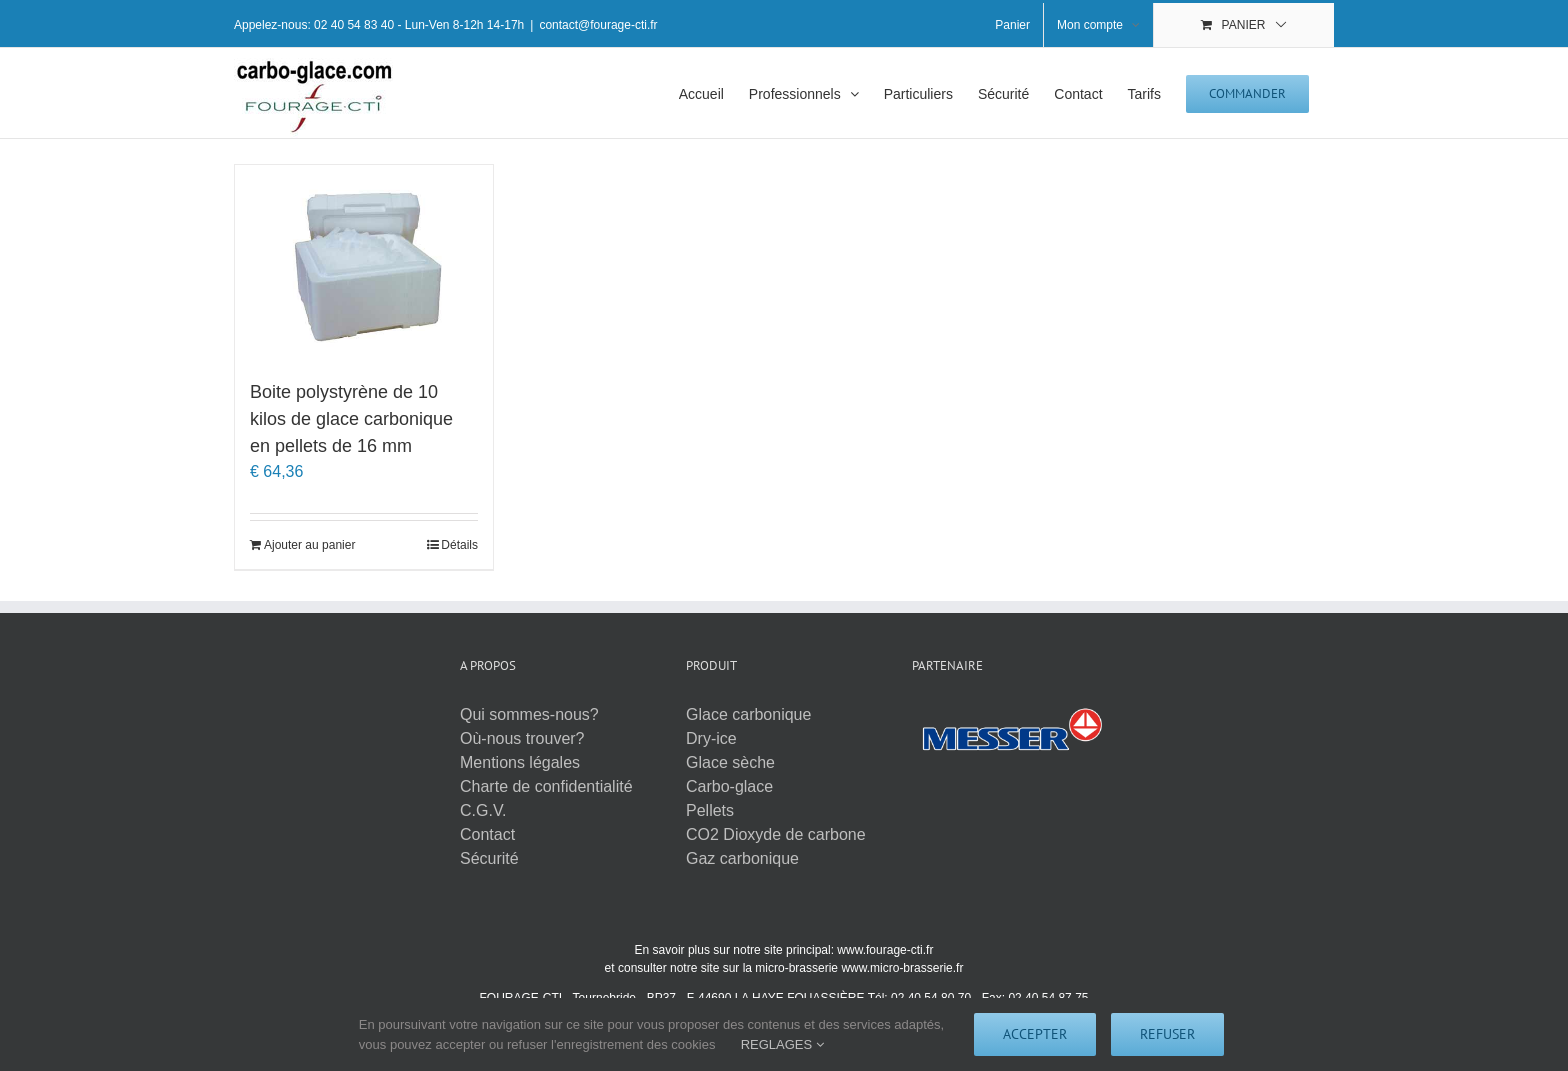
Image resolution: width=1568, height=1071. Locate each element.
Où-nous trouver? (522, 738)
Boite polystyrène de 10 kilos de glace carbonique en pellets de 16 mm (351, 419)
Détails (459, 545)
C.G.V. (483, 810)
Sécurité (489, 858)
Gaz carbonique (742, 858)
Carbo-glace (729, 786)
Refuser (1167, 1034)
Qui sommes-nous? (529, 714)
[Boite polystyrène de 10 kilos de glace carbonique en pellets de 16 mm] (364, 262)
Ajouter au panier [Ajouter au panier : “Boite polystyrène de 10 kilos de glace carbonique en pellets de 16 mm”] (309, 545)
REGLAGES (782, 1044)
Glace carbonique (748, 714)
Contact (487, 834)
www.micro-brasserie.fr (902, 968)
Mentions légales (520, 762)
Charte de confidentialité (546, 786)
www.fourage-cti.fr (885, 950)
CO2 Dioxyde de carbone (776, 834)
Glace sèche (730, 762)
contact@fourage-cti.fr (598, 25)
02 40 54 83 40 (354, 25)
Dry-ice (711, 738)
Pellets (710, 810)
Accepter (1035, 1034)
